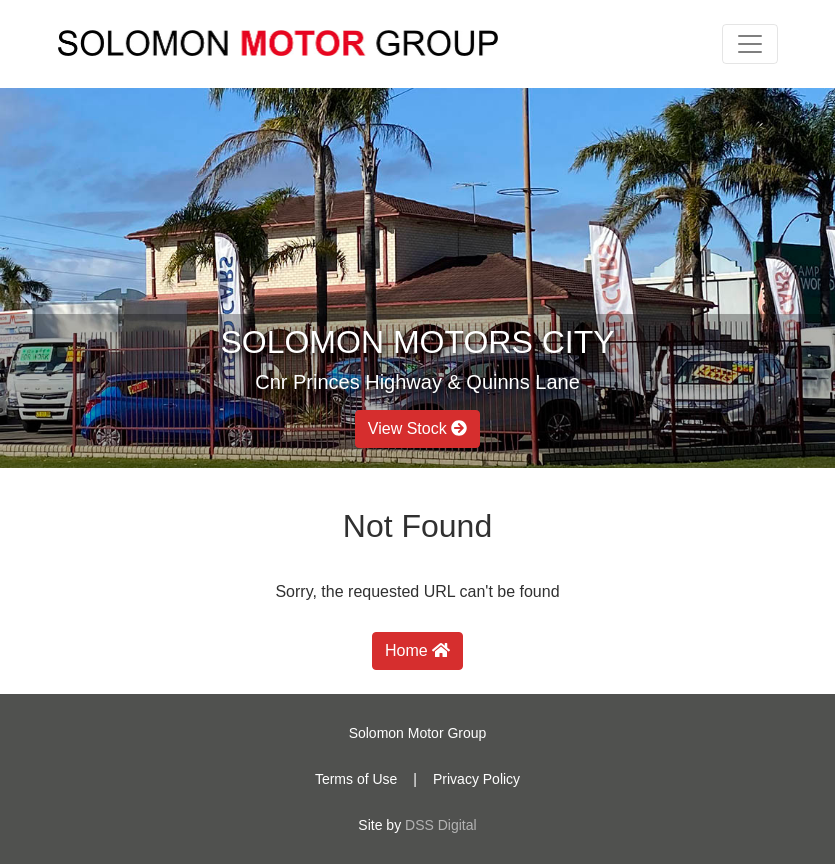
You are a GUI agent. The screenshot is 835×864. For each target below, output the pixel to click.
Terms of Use (356, 779)
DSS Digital (441, 825)
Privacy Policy (476, 779)
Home (417, 650)
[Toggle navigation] (750, 44)
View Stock (417, 428)
